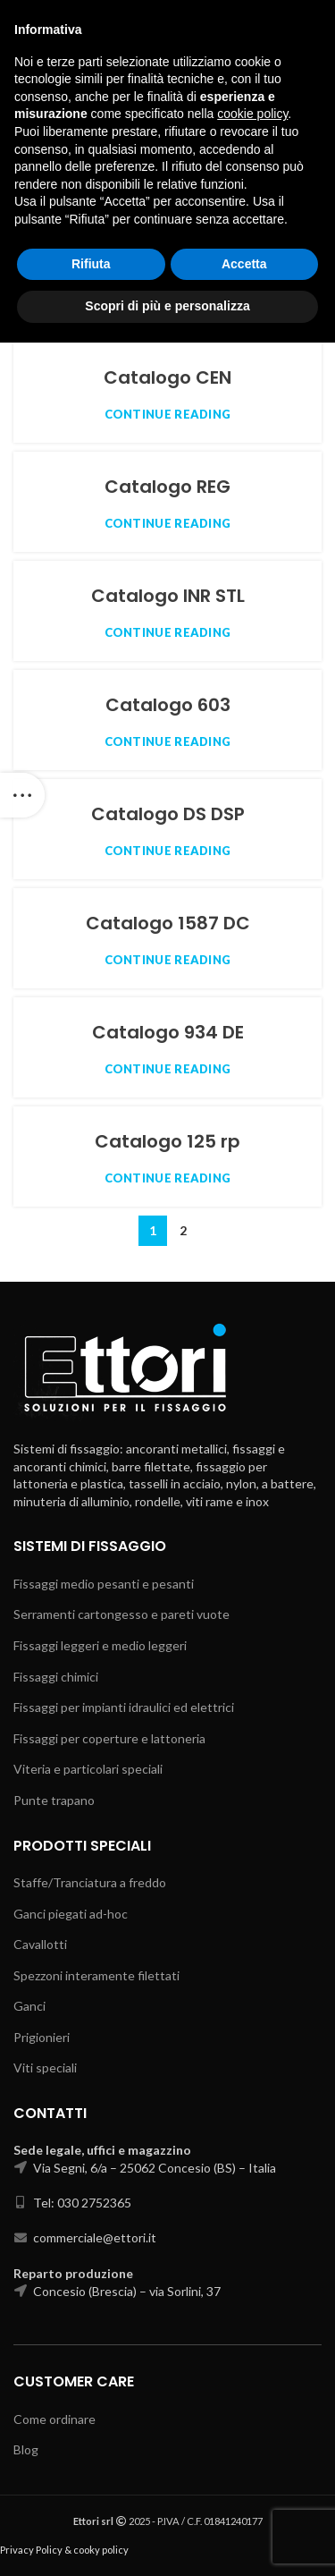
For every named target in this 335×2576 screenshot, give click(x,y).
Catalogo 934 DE (168, 1032)
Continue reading (168, 196)
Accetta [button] (244, 2497)
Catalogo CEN (167, 377)
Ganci (29, 2005)
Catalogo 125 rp (167, 1141)
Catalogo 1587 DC (168, 923)
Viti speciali (45, 2067)
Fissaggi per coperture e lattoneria (109, 1738)
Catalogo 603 (167, 704)
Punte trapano (54, 1800)
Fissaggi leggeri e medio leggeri (100, 1645)
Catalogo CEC (167, 268)
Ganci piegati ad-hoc (70, 1913)
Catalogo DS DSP (168, 813)
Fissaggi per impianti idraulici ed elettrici (123, 1707)
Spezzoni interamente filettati (96, 1975)
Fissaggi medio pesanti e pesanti (103, 1583)
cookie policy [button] (252, 2348)
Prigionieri (41, 2037)
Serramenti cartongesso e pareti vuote (121, 1614)
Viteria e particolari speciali (88, 1768)
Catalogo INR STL (168, 595)
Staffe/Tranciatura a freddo (89, 1882)
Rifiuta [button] (91, 2497)
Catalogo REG (167, 486)
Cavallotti (40, 1944)
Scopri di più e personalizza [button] (167, 2539)
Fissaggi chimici (55, 1676)
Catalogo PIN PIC (168, 159)
